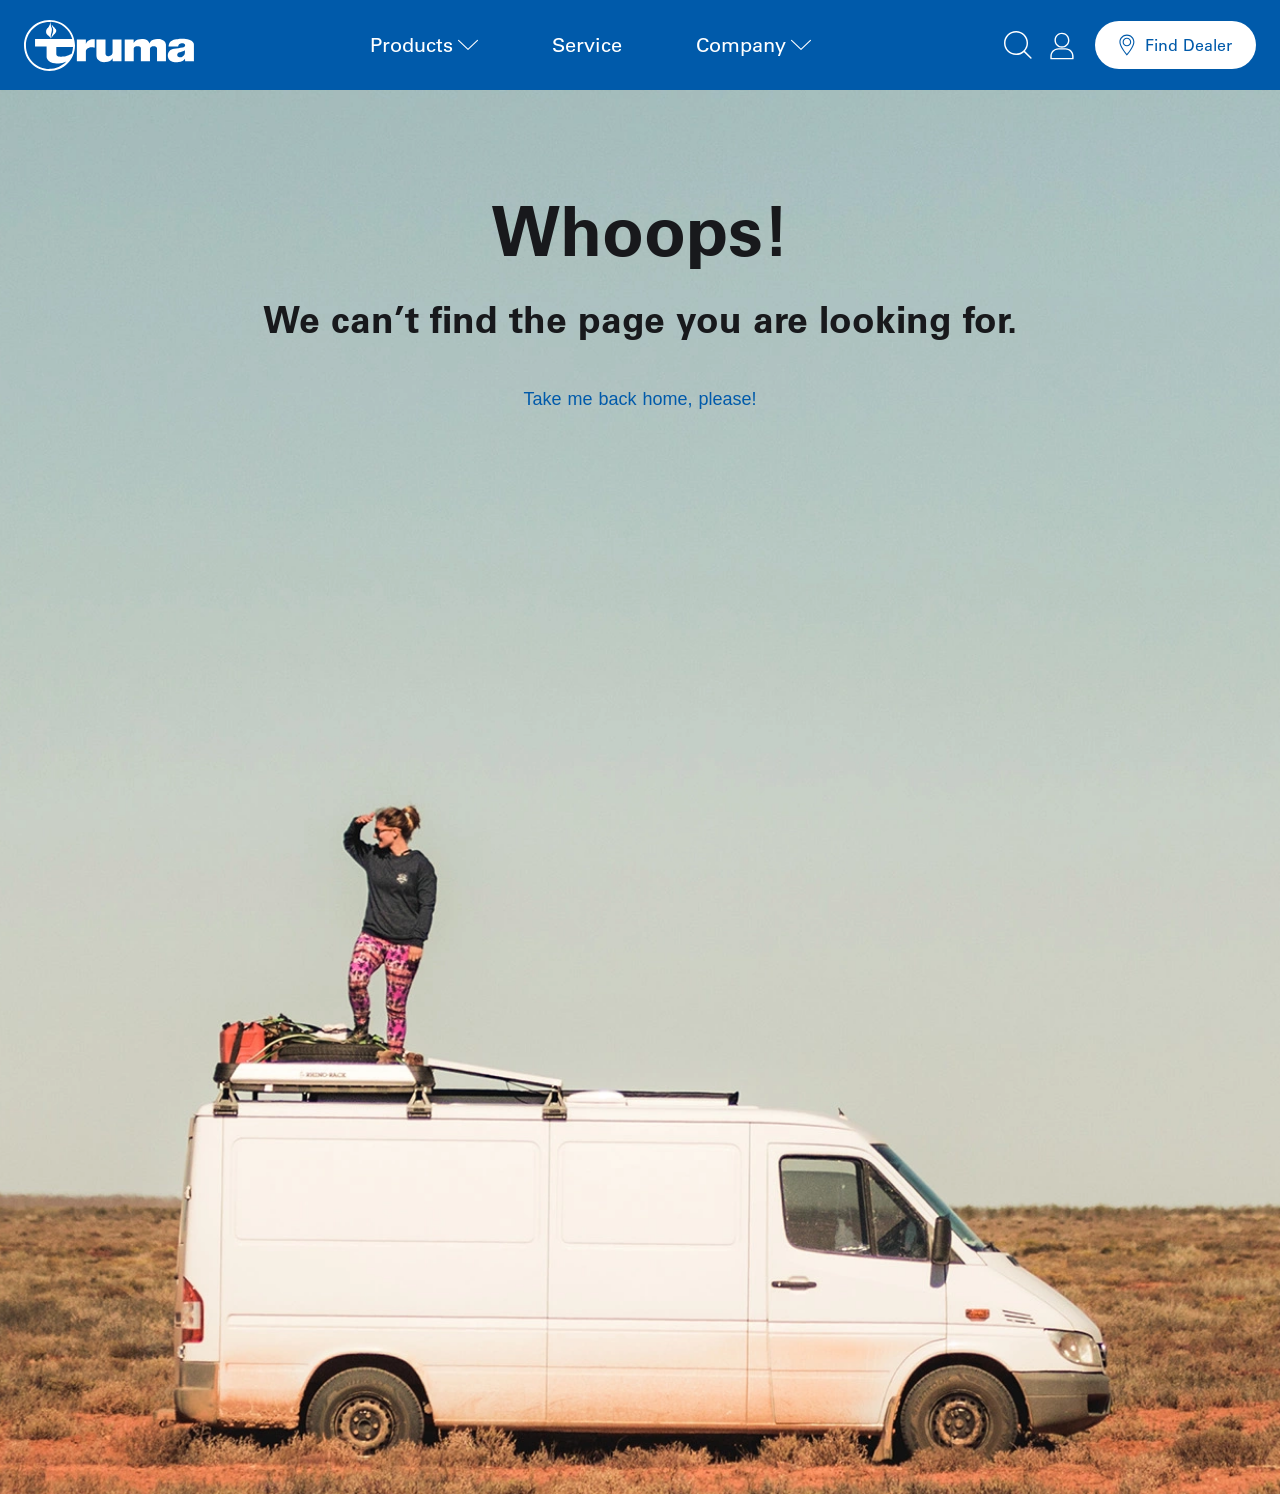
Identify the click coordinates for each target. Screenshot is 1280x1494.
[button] (1018, 42)
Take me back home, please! (639, 399)
